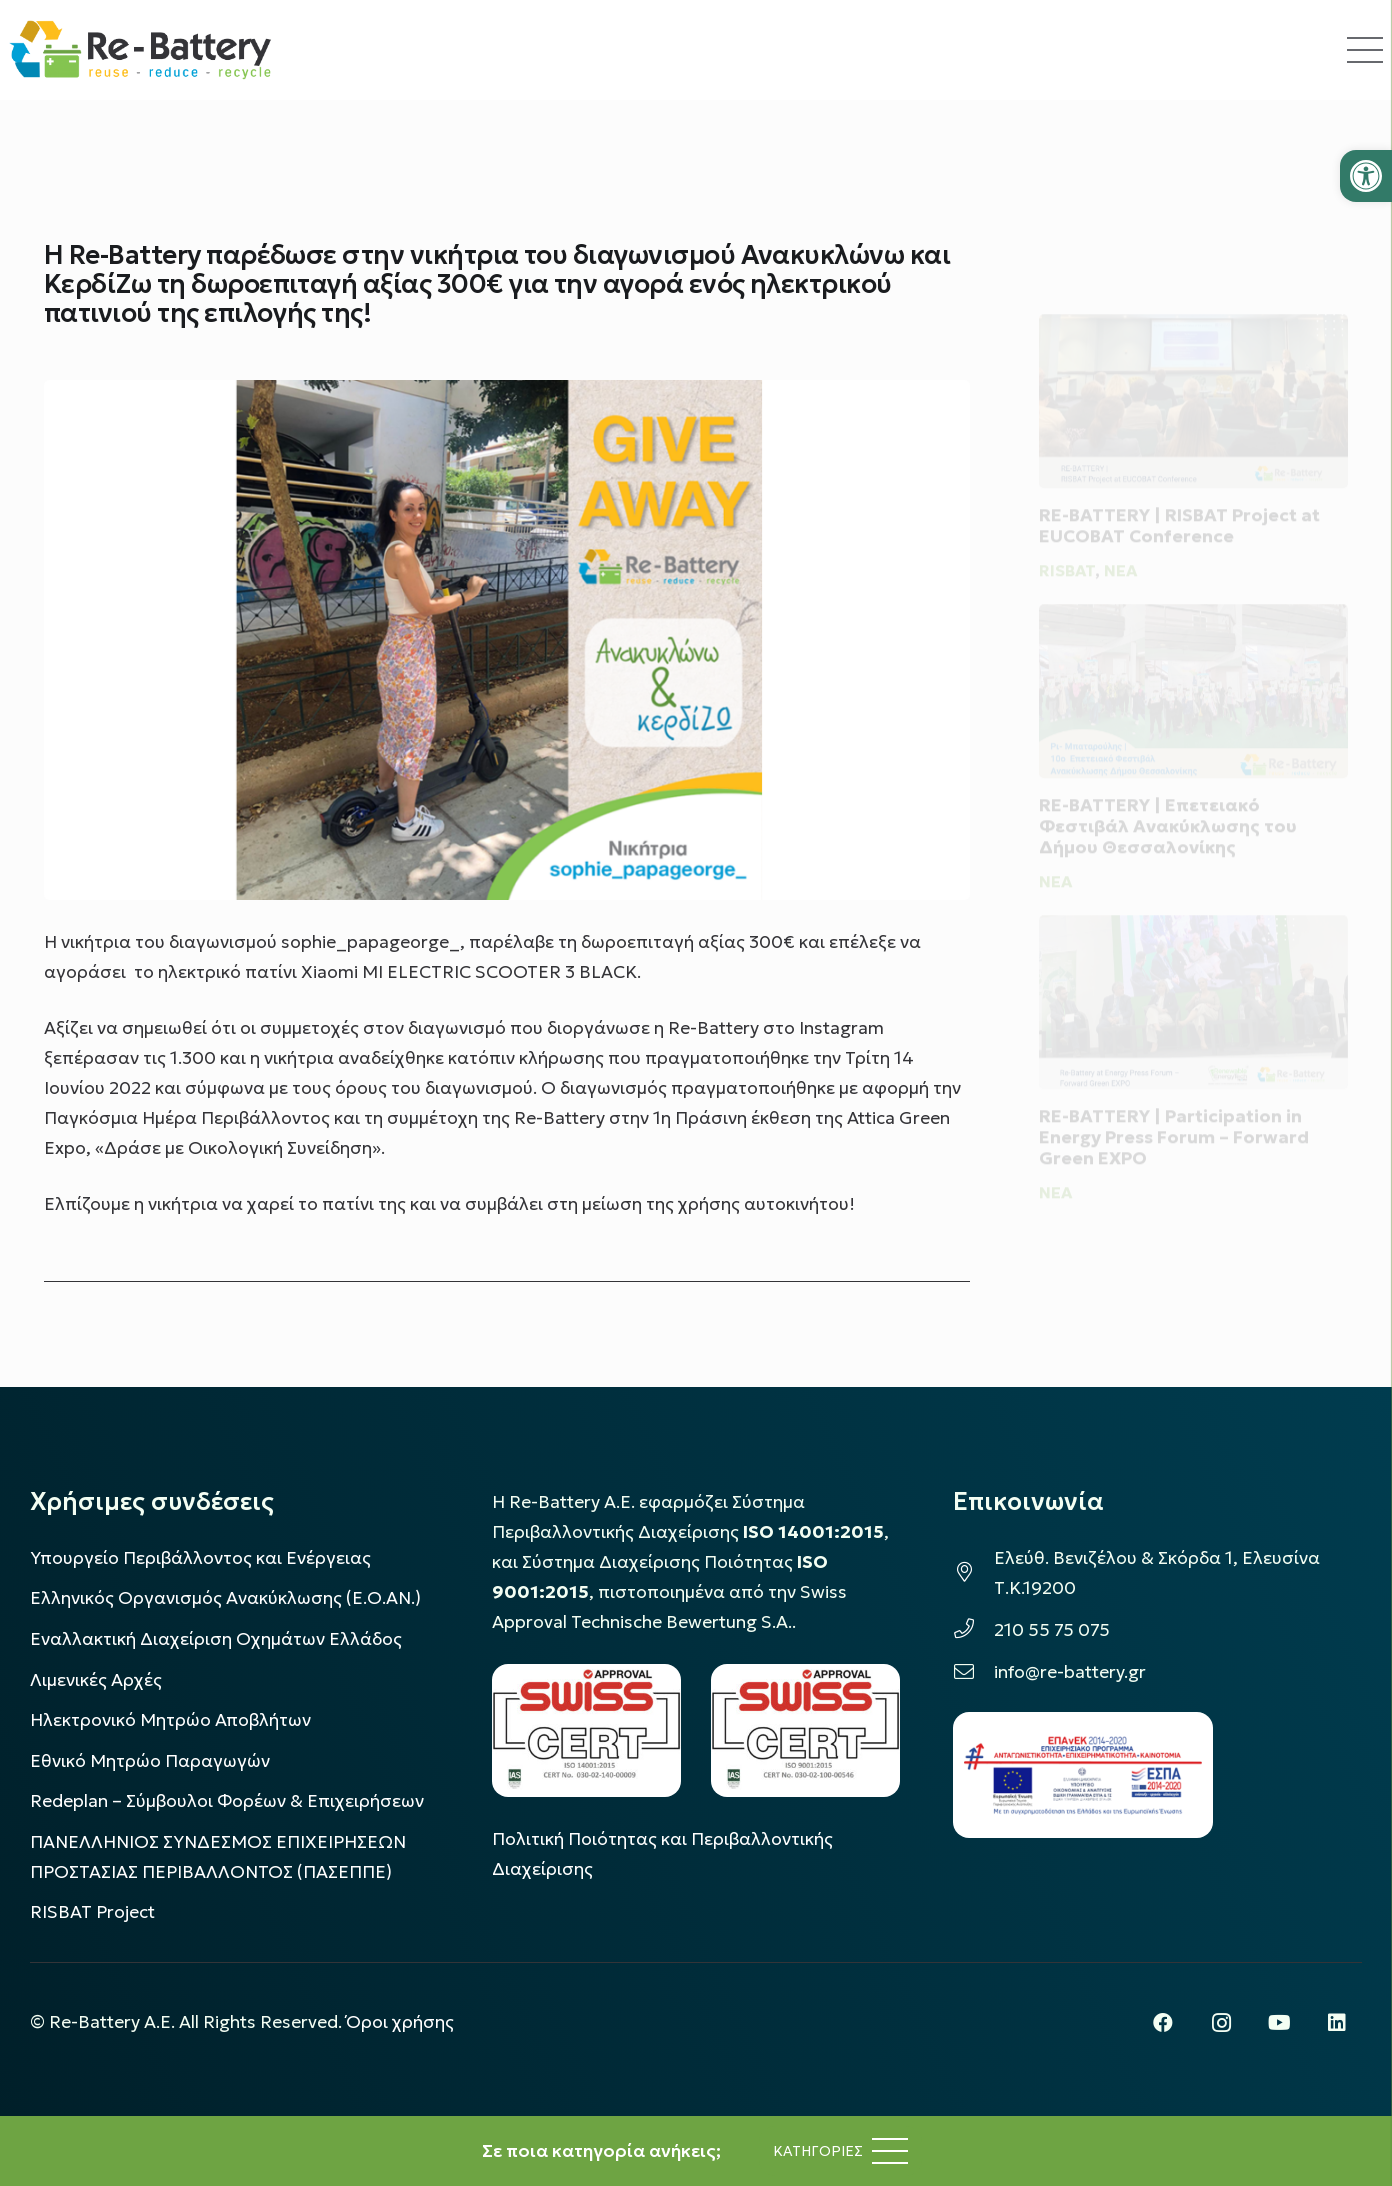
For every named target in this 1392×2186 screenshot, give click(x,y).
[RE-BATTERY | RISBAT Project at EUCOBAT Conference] (1193, 376)
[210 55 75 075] (973, 1630)
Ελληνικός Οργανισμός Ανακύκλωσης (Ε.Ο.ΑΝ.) (225, 1598)
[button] (1366, 176)
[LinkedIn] (1337, 2023)
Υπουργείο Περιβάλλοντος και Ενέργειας (200, 1558)
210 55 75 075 (1052, 1630)
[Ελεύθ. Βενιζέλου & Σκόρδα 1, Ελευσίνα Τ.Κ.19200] (973, 1573)
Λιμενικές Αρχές (96, 1680)
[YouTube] (1279, 2023)
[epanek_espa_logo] (1083, 1775)
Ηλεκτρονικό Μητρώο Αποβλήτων (170, 1720)
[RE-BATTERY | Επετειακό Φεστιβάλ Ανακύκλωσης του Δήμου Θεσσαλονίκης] (1193, 676)
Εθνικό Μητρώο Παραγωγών (150, 1761)
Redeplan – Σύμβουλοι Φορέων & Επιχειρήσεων (227, 1801)
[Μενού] (840, 2151)
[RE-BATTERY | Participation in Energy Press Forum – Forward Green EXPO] (1193, 1002)
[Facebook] (1163, 2023)
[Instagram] (1221, 2023)
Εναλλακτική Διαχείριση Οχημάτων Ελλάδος (216, 1639)
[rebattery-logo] (140, 50)
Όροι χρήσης (400, 2022)
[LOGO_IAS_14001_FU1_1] (586, 1731)
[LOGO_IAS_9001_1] (805, 1731)
